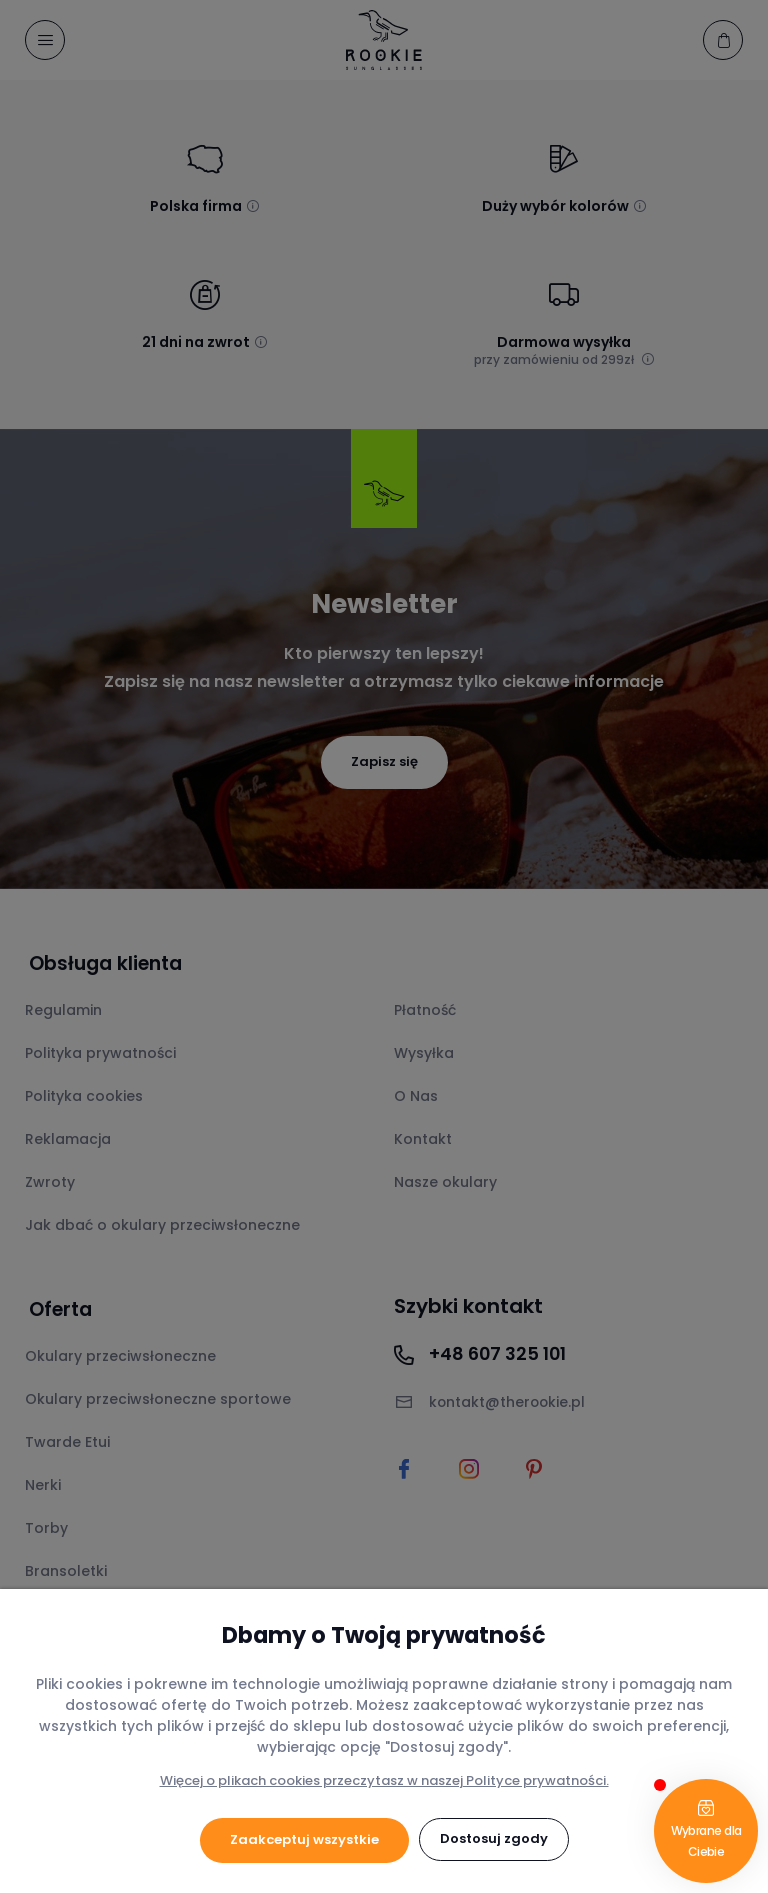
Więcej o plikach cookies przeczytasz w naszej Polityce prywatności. (384, 1780)
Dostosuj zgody (494, 1839)
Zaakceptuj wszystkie (304, 1839)
